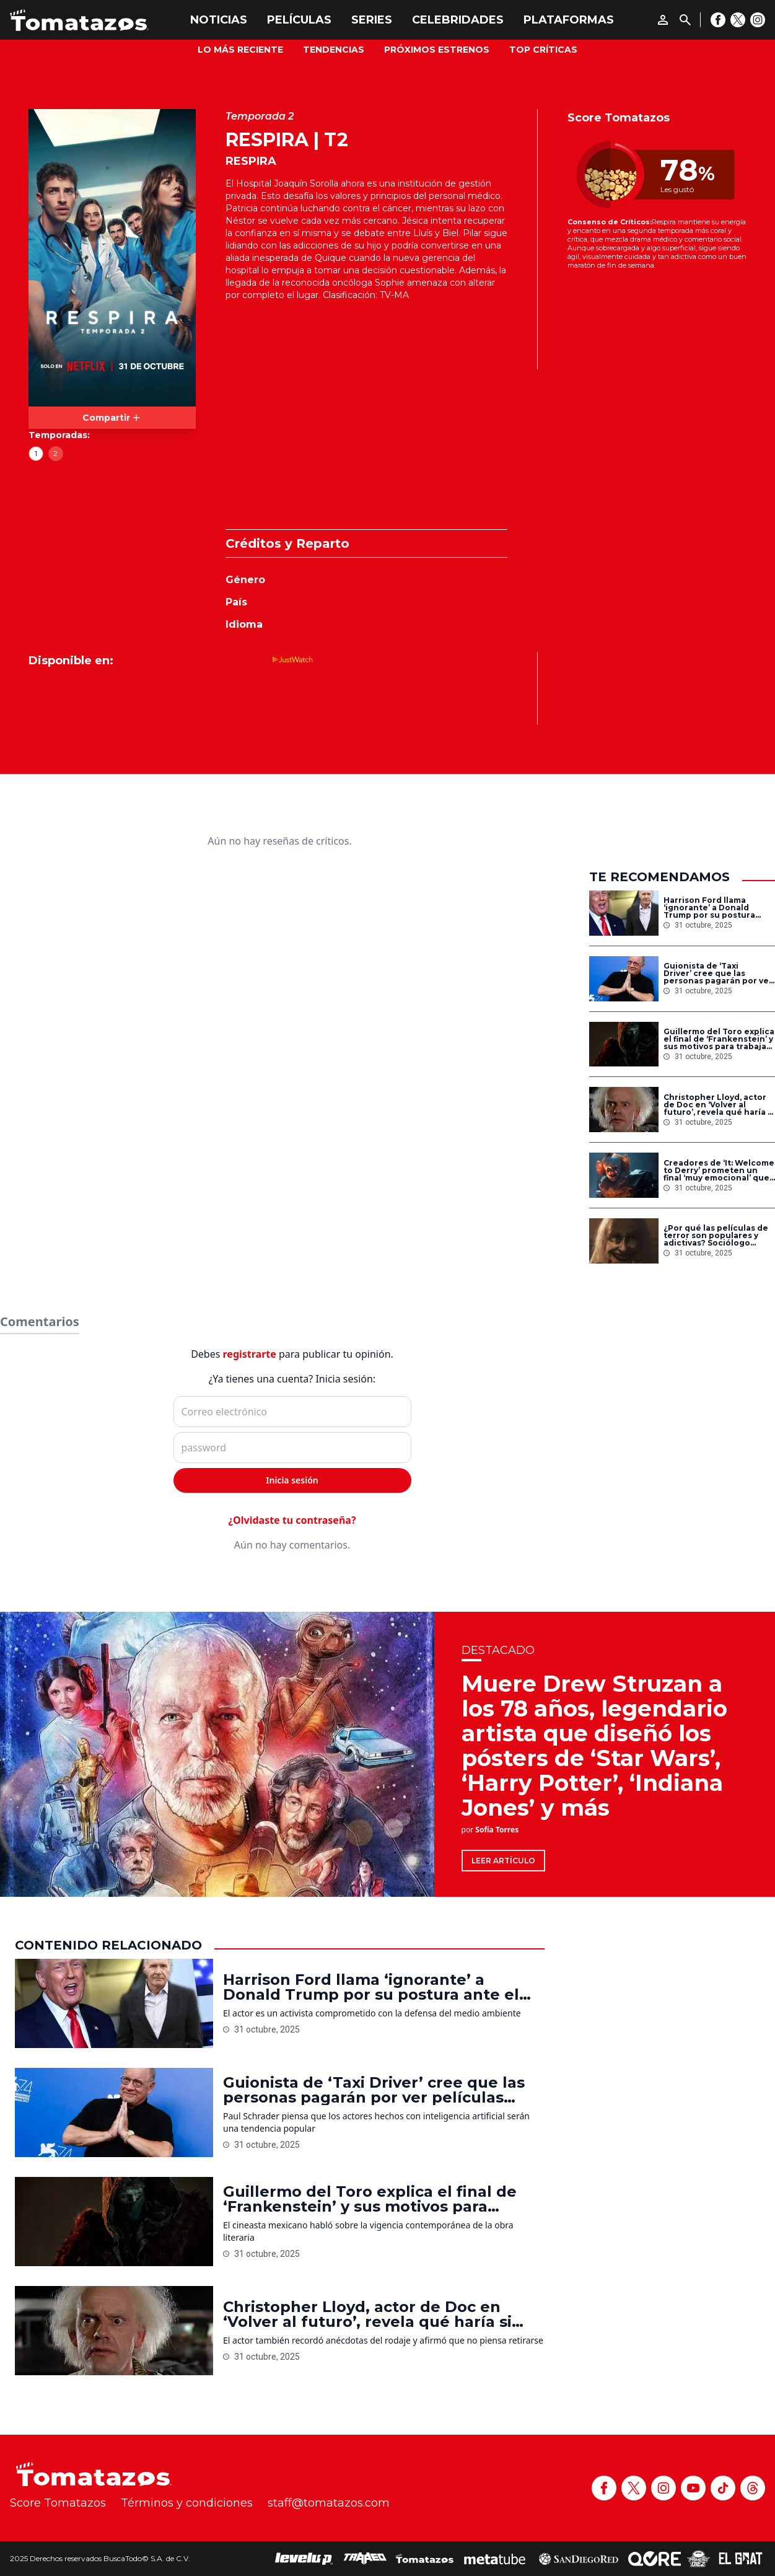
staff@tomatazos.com (329, 2503)
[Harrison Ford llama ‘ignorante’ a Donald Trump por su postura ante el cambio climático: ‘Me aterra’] (624, 913)
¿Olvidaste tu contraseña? (292, 1520)
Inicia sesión (292, 1480)
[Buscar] (685, 20)
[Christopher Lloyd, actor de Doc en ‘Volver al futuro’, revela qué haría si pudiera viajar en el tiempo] (624, 1109)
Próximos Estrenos (436, 49)
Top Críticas (543, 49)
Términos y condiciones (187, 2503)
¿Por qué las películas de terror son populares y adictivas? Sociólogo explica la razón (715, 1235)
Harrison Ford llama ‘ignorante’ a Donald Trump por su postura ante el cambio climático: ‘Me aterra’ (716, 908)
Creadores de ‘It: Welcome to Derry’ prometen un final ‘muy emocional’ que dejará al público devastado (718, 1170)
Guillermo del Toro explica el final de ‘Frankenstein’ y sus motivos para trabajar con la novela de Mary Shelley (718, 1039)
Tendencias (333, 49)
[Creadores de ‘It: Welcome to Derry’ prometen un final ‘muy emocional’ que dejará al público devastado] (624, 1175)
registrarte (249, 1354)
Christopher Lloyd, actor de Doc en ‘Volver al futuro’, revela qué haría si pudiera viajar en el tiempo (718, 1105)
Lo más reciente (240, 49)
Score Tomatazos (58, 2503)
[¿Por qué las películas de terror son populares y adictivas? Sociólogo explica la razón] (624, 1241)
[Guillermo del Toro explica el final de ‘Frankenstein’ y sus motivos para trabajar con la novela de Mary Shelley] (624, 1044)
